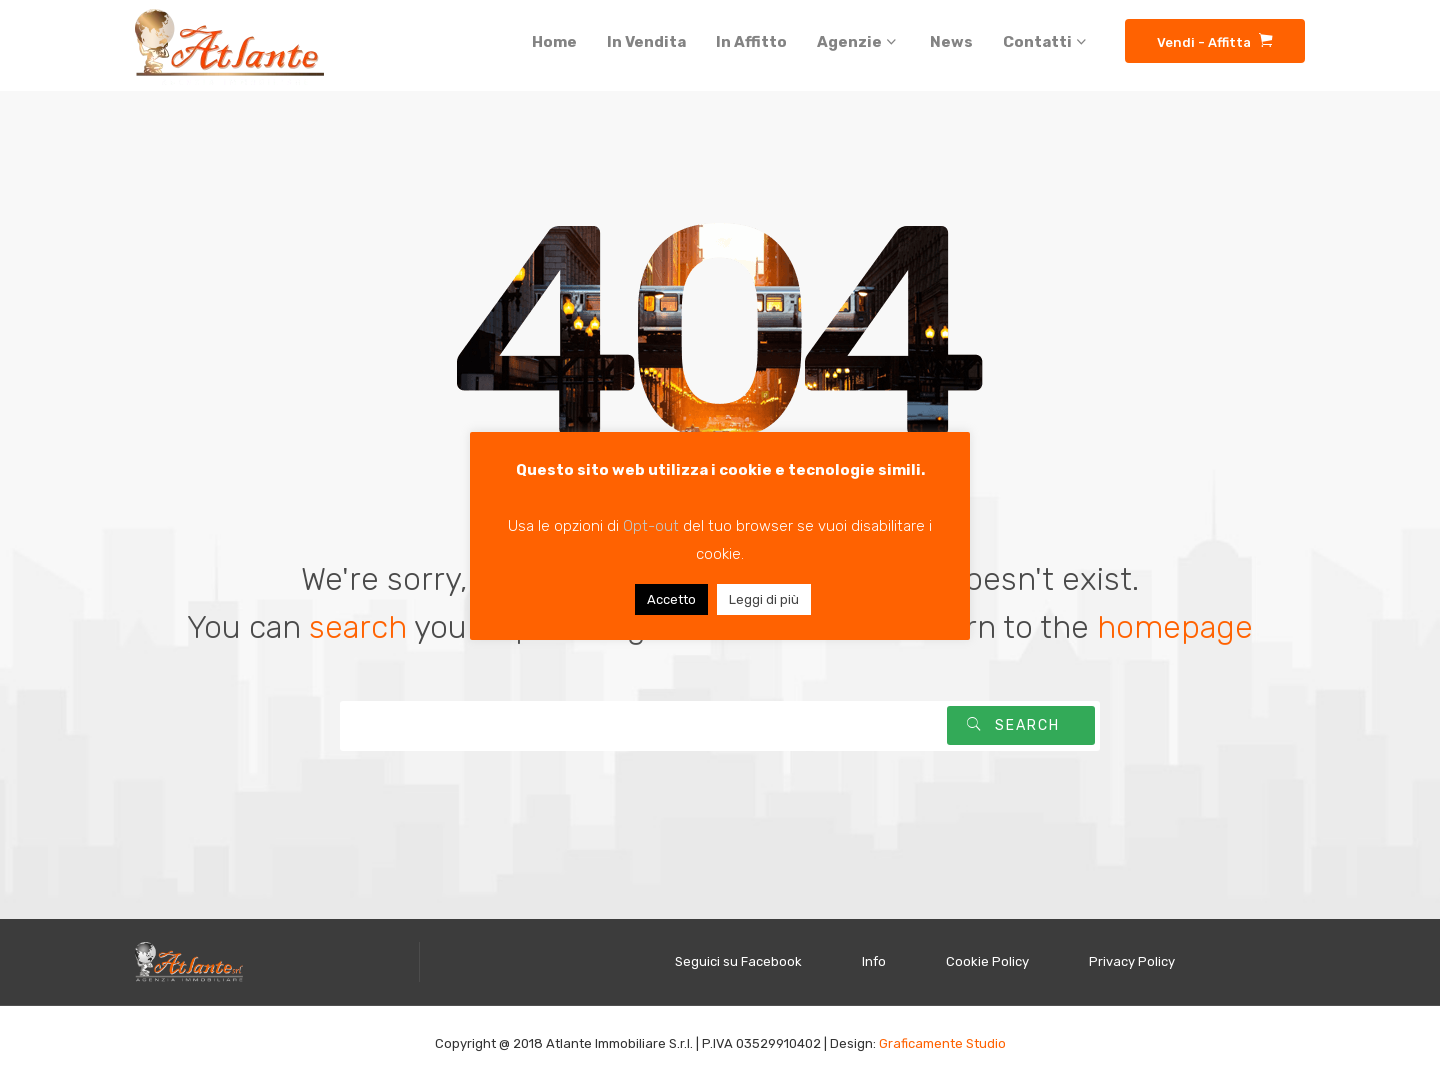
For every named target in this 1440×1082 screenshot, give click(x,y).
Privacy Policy (1132, 961)
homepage (1175, 627)
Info (874, 961)
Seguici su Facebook (738, 961)
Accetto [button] (671, 599)
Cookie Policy (987, 961)
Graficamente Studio (942, 1043)
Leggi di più (764, 599)
